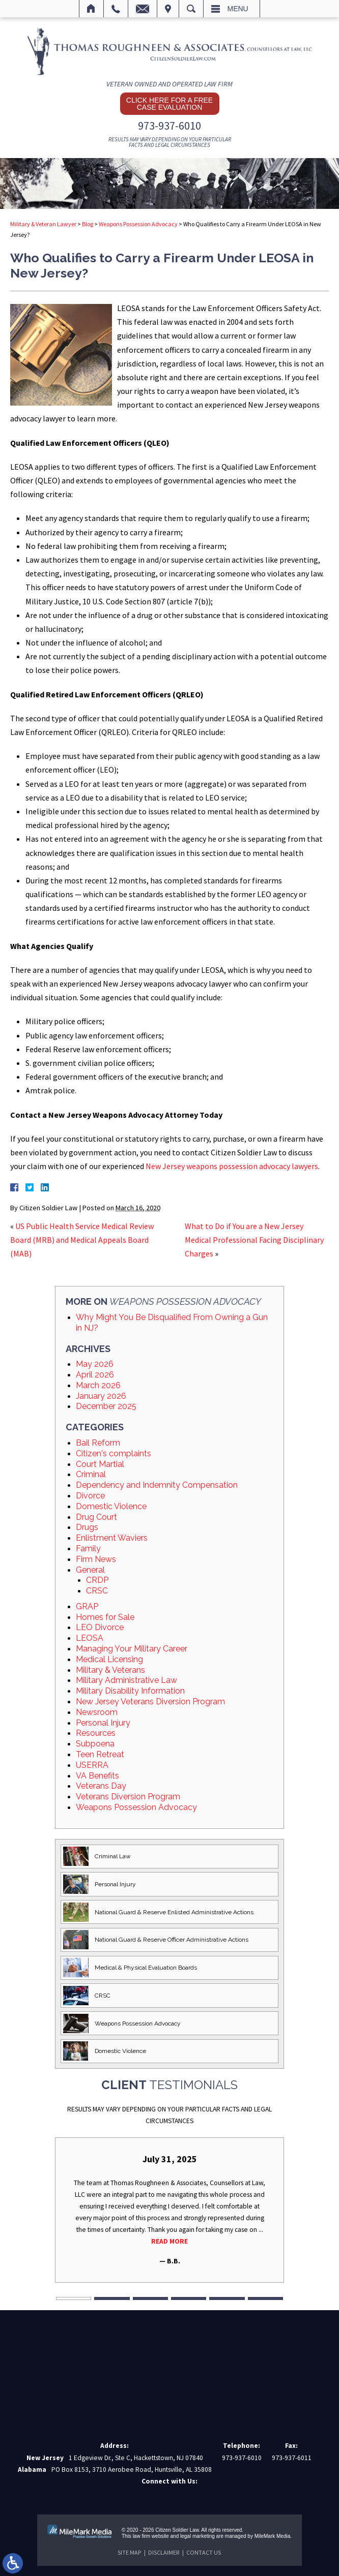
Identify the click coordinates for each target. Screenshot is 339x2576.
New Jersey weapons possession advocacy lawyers (232, 1166)
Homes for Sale (105, 1617)
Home (91, 8)
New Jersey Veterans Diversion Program (150, 1701)
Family (88, 1548)
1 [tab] (73, 2299)
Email (142, 8)
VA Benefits (97, 1776)
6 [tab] (265, 2299)
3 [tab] (150, 2299)
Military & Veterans (110, 1670)
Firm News (96, 1559)
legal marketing (197, 2536)
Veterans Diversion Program (128, 1796)
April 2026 (95, 1374)
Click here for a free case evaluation (169, 103)
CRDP (97, 1580)
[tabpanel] (169, 2210)
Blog (87, 224)
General (90, 1570)
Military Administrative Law (126, 1680)
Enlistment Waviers (112, 1538)
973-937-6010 (169, 125)
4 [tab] (188, 2299)
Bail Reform (98, 1443)
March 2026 (98, 1385)
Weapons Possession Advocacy (138, 224)
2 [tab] (111, 2299)
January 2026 (101, 1396)
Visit (168, 8)
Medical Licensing (109, 1659)
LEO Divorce (100, 1627)
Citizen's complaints (113, 1453)
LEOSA (89, 1638)
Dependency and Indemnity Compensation (157, 1485)
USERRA (92, 1765)
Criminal (91, 1474)
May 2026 (95, 1364)
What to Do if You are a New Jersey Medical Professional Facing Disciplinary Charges (254, 1240)
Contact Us (203, 2552)
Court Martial (100, 1464)
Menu (238, 9)
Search (191, 8)
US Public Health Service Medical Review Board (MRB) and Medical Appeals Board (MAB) (82, 1240)
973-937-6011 (292, 2458)
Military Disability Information (130, 1691)
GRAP (87, 1606)
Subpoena (95, 1744)
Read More (169, 2241)
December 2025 (106, 1406)
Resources (96, 1733)
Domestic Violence (111, 1506)
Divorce (90, 1495)
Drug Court (96, 1517)
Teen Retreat (100, 1754)
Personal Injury (103, 1723)
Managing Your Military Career (131, 1648)
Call (116, 8)
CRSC (97, 1591)
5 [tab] (226, 2299)
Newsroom (97, 1712)
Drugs (87, 1527)
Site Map (129, 2552)
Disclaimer (163, 2552)
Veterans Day (101, 1786)
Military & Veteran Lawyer (43, 224)
